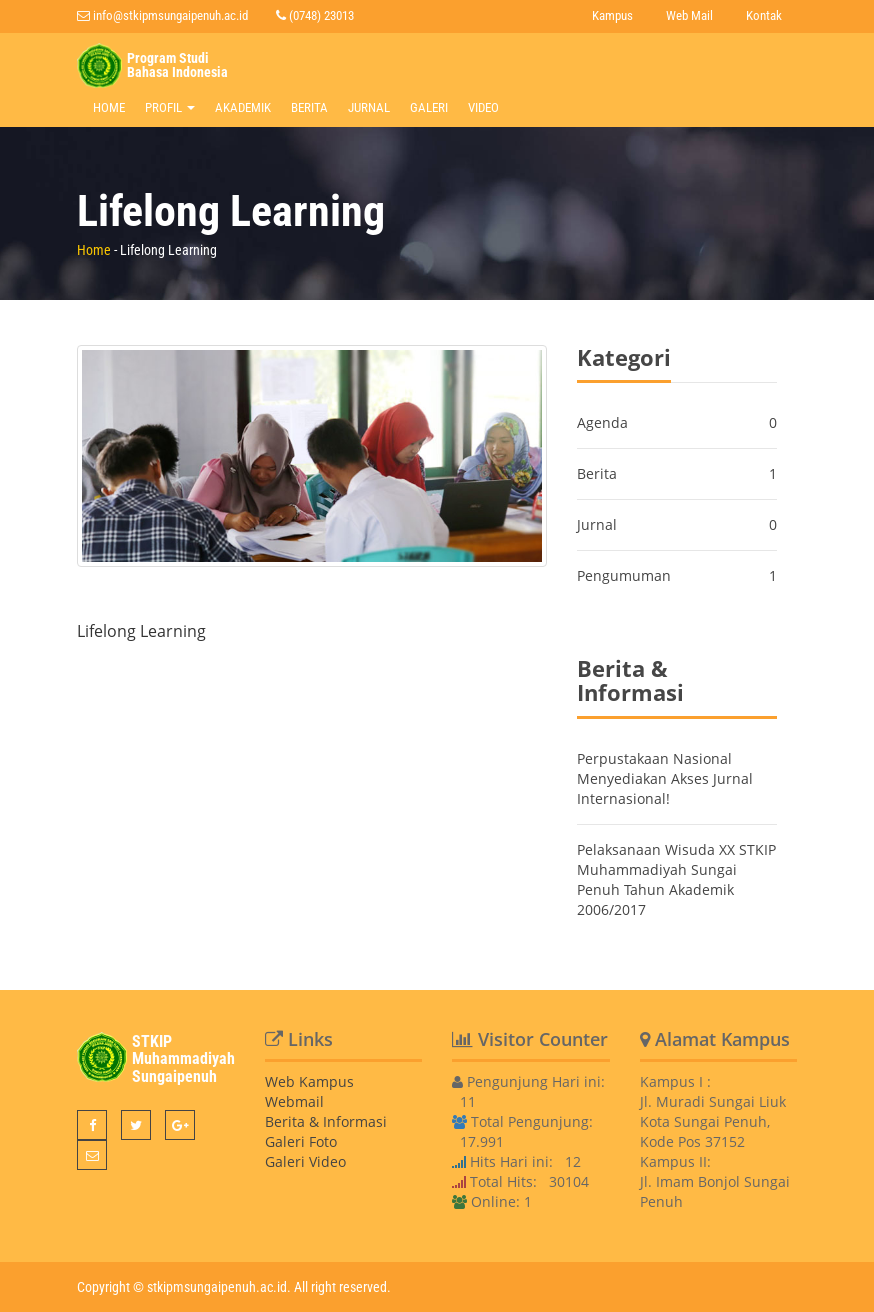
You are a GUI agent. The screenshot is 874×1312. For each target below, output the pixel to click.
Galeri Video (305, 1161)
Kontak (764, 15)
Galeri (429, 107)
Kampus (612, 15)
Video (483, 107)
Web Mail (689, 15)
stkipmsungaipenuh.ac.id (217, 1287)
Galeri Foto (301, 1141)
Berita (309, 107)
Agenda (602, 422)
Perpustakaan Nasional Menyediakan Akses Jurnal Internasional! (665, 778)
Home (109, 107)
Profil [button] (170, 107)
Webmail (294, 1101)
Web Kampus (309, 1081)
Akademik (243, 107)
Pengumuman (624, 575)
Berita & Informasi (326, 1121)
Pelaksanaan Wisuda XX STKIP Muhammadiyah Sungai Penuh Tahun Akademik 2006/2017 (676, 879)
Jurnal (369, 107)
